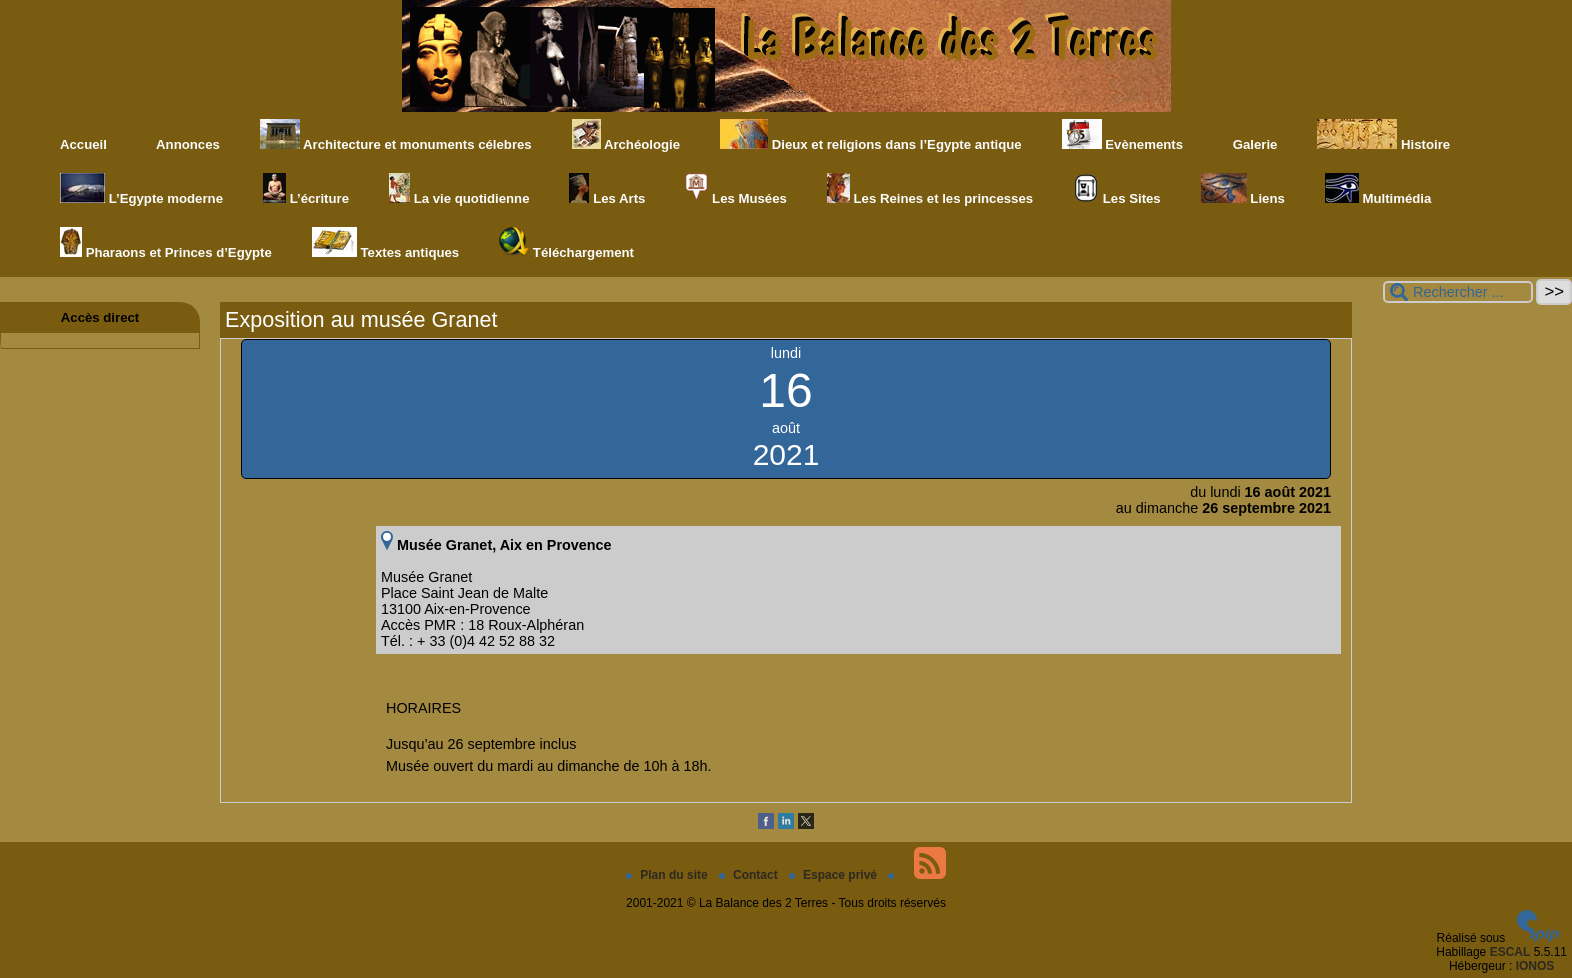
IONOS (1535, 966)
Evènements (1122, 135)
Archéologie (626, 135)
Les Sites (1117, 189)
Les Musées (735, 189)
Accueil (83, 144)
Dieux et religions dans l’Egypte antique (871, 135)
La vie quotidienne (459, 189)
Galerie (1250, 135)
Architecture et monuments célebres (396, 135)
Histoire (1383, 135)
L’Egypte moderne (141, 189)
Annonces (183, 135)
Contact (750, 875)
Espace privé (834, 875)
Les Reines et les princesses (930, 189)
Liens (1243, 189)
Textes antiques (385, 243)
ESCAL (1510, 952)
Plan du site (668, 875)
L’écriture (306, 189)
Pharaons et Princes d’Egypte (166, 243)
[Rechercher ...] (1458, 292)
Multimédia (1378, 189)
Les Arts (607, 189)
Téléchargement (566, 243)
